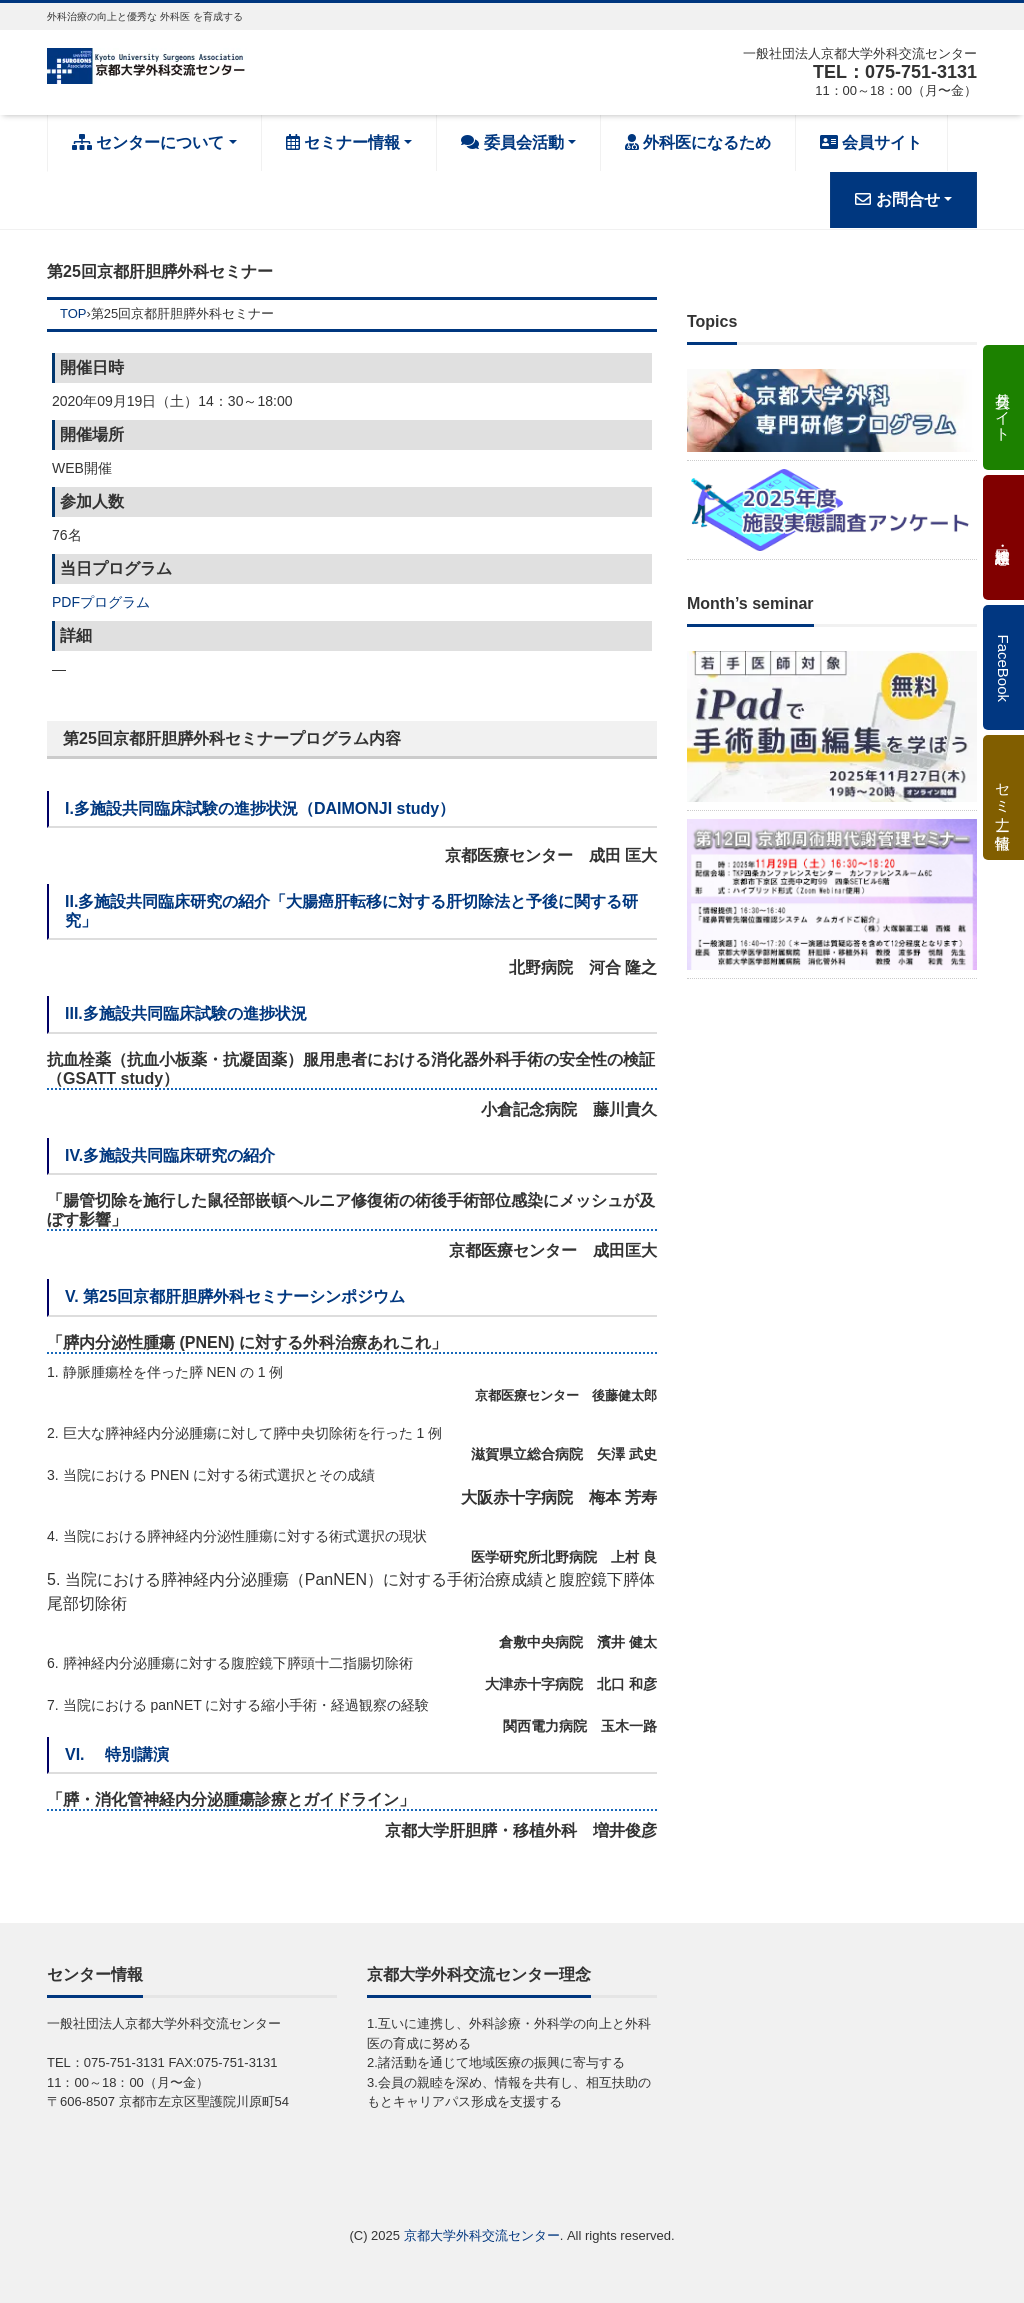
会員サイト (871, 142)
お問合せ (897, 199)
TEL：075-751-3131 (895, 72)
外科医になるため (698, 142)
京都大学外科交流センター (482, 2235)
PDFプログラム (101, 602)
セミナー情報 (343, 142)
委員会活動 (512, 142)
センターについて (148, 142)
